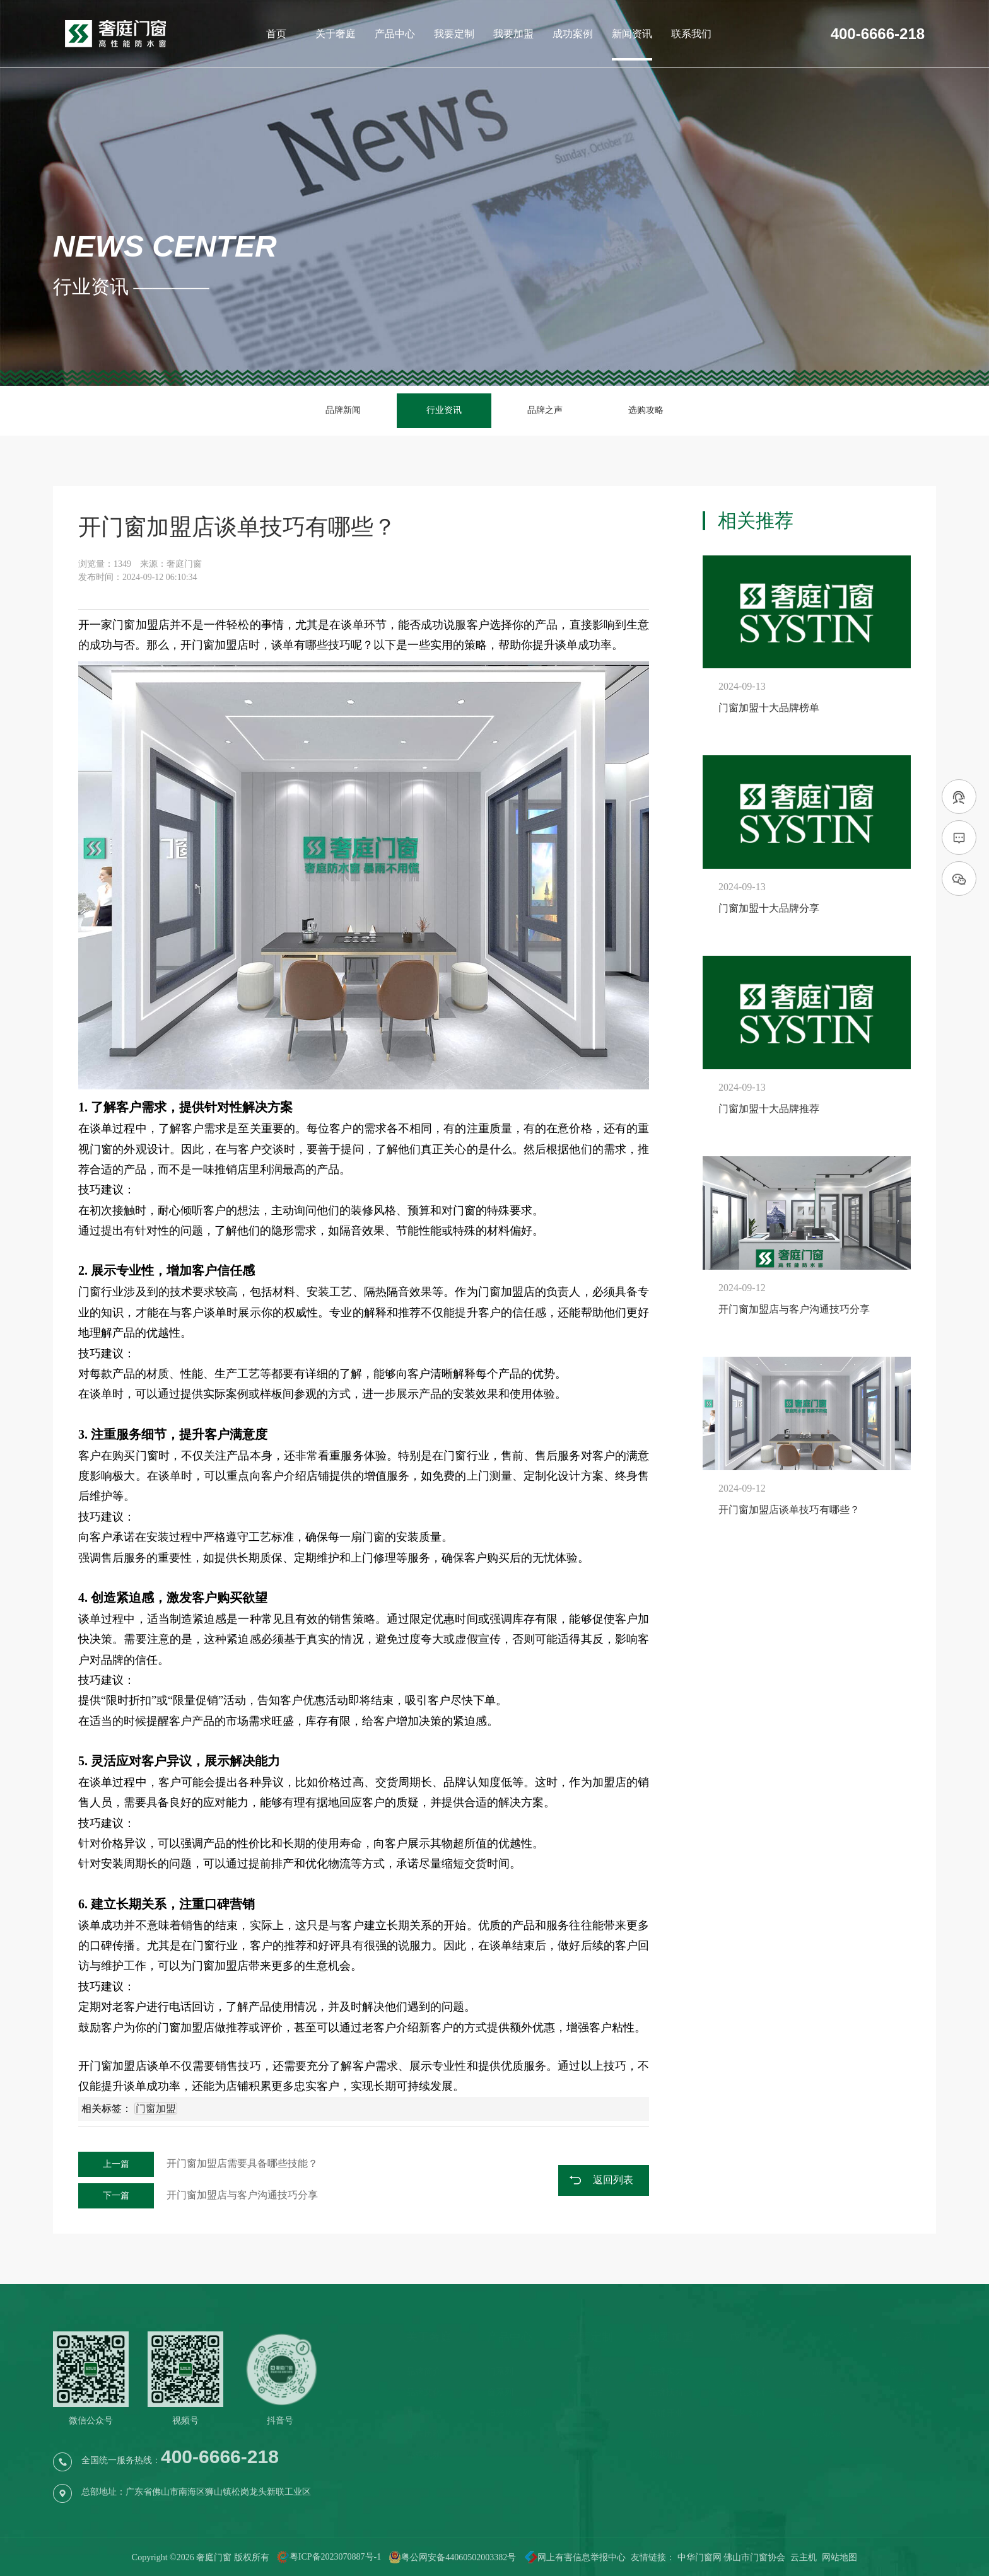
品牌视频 (424, 2454)
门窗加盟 (135, 624)
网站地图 (839, 2557)
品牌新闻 (343, 410)
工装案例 (746, 2413)
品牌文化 (424, 2392)
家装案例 (746, 2392)
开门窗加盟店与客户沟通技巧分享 (198, 2195)
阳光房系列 (509, 2413)
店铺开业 (666, 2413)
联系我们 (691, 34)
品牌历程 (424, 2434)
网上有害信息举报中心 (571, 2557)
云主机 (803, 2557)
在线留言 (908, 2413)
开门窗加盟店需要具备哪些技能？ (198, 2163)
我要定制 (454, 34)
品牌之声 (545, 410)
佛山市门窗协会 (754, 2557)
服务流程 (585, 2392)
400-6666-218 (878, 34)
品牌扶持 (666, 2392)
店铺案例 (746, 2371)
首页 (276, 34)
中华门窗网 (699, 2557)
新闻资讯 (632, 34)
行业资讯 (444, 410)
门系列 (500, 2371)
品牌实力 (666, 2371)
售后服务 (585, 2413)
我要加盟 (513, 34)
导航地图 (908, 2392)
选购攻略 (646, 410)
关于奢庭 (335, 34)
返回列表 (613, 2179)
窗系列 (500, 2392)
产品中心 (395, 34)
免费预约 (585, 2371)
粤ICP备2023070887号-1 (335, 2557)
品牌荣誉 (424, 2413)
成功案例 (573, 34)
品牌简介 (424, 2371)
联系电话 (908, 2371)
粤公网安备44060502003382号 (452, 2557)
